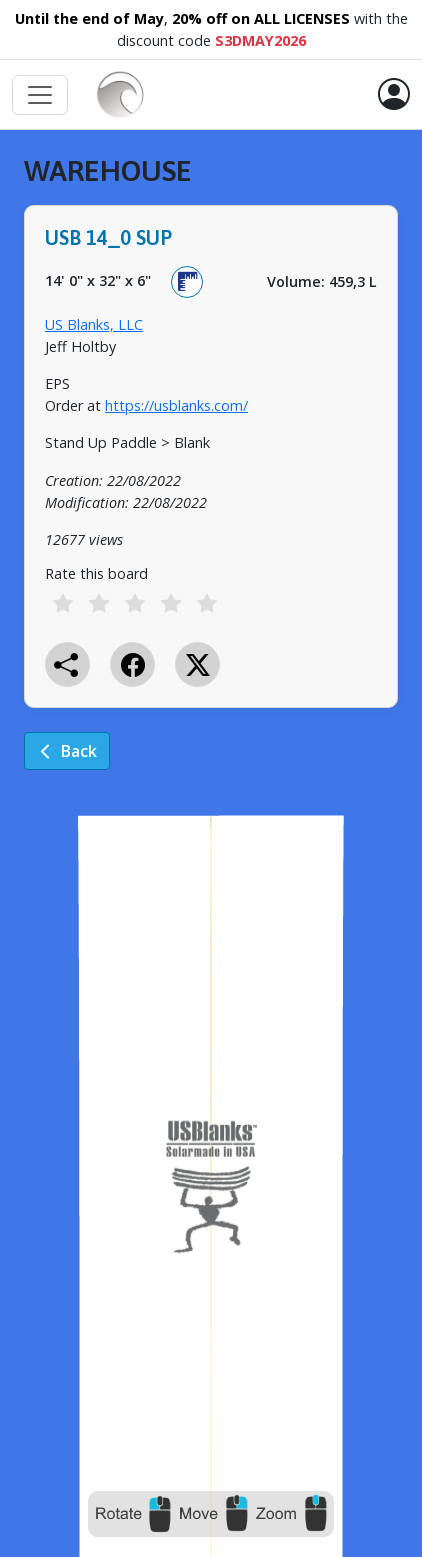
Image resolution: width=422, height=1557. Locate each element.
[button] (394, 95)
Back (67, 751)
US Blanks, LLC (94, 324)
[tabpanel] (211, 476)
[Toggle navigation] (40, 95)
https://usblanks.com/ (176, 405)
